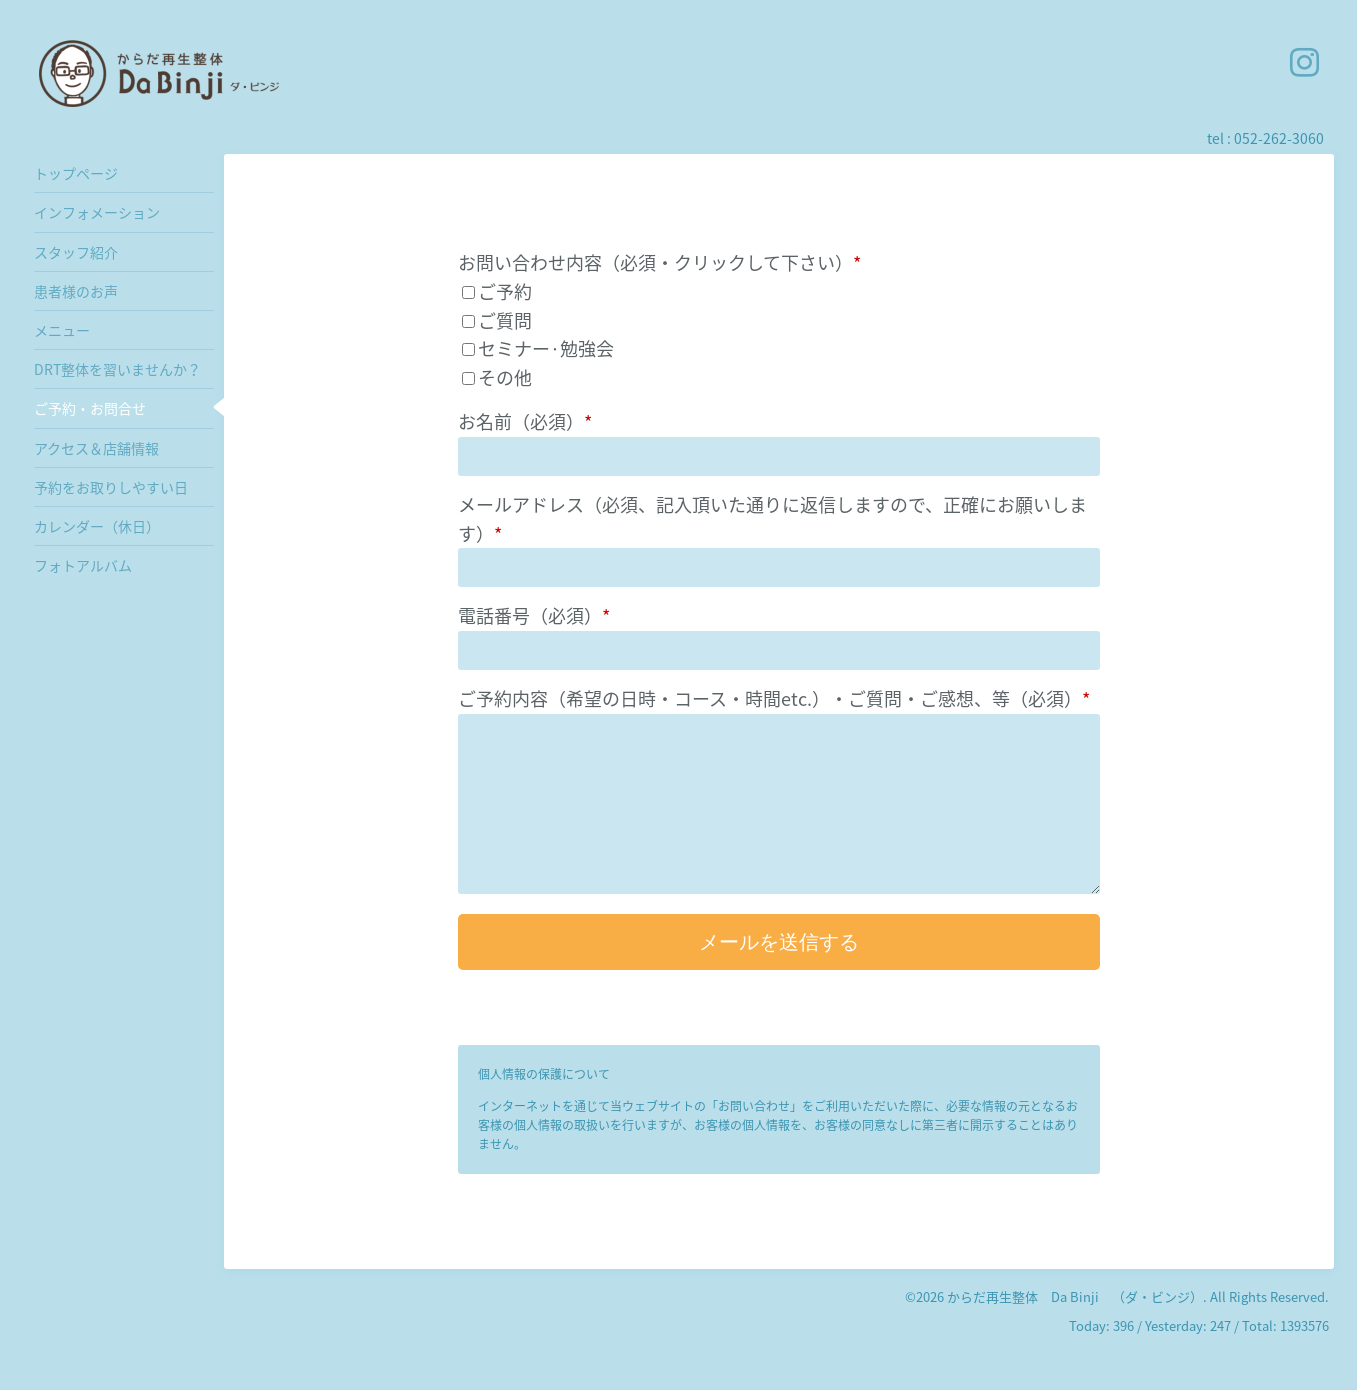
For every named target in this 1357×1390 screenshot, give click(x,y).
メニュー (62, 330)
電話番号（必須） (534, 615)
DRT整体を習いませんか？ (117, 369)
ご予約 (505, 291)
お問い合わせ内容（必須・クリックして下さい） (659, 262)
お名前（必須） (525, 421)
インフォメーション (97, 212)
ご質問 (505, 320)
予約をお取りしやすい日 (111, 487)
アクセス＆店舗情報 (96, 448)
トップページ (76, 173)
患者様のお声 (76, 291)
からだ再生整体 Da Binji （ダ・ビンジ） (1075, 1296)
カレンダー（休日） (97, 526)
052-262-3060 (1279, 138)
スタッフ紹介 (76, 252)
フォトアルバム (83, 565)
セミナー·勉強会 (546, 348)
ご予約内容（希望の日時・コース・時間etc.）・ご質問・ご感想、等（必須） (774, 698)
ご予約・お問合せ (90, 408)
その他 (505, 377)
